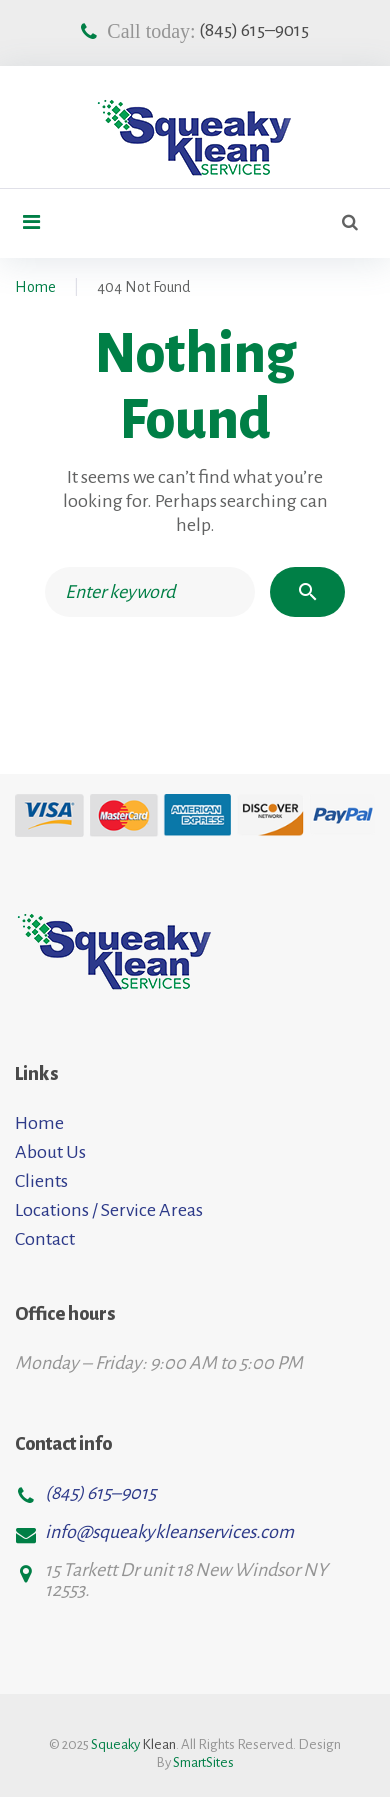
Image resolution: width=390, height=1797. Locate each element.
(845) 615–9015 (254, 30)
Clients (41, 1181)
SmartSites (203, 1762)
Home (35, 287)
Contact (45, 1239)
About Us (50, 1152)
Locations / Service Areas (109, 1210)
